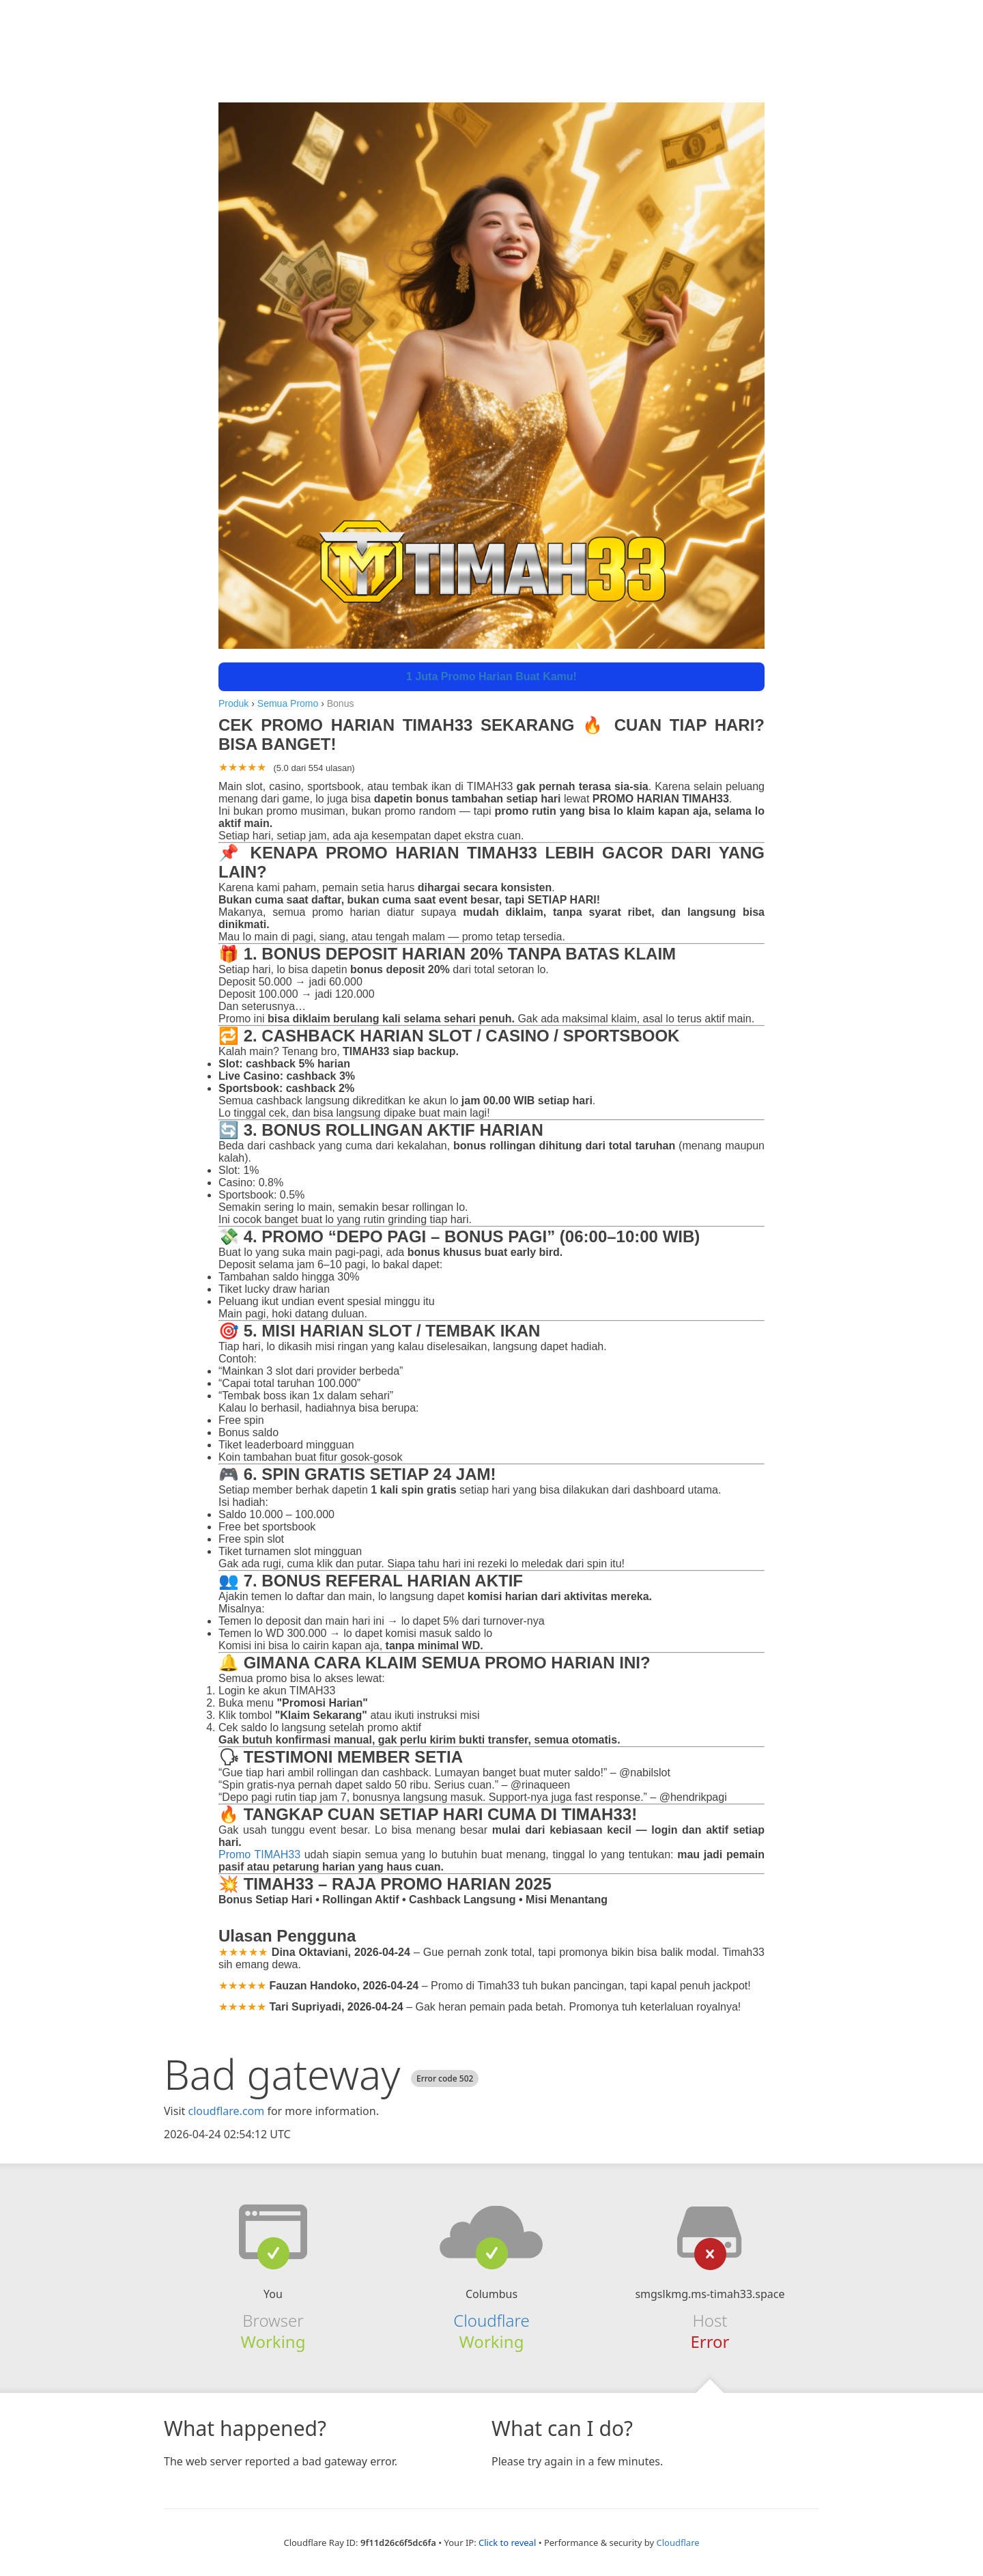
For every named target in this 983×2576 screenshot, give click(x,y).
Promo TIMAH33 (259, 1854)
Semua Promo (287, 703)
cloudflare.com (226, 2110)
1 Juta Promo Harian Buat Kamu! (491, 676)
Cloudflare (491, 2320)
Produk (233, 703)
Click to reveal (507, 2542)
